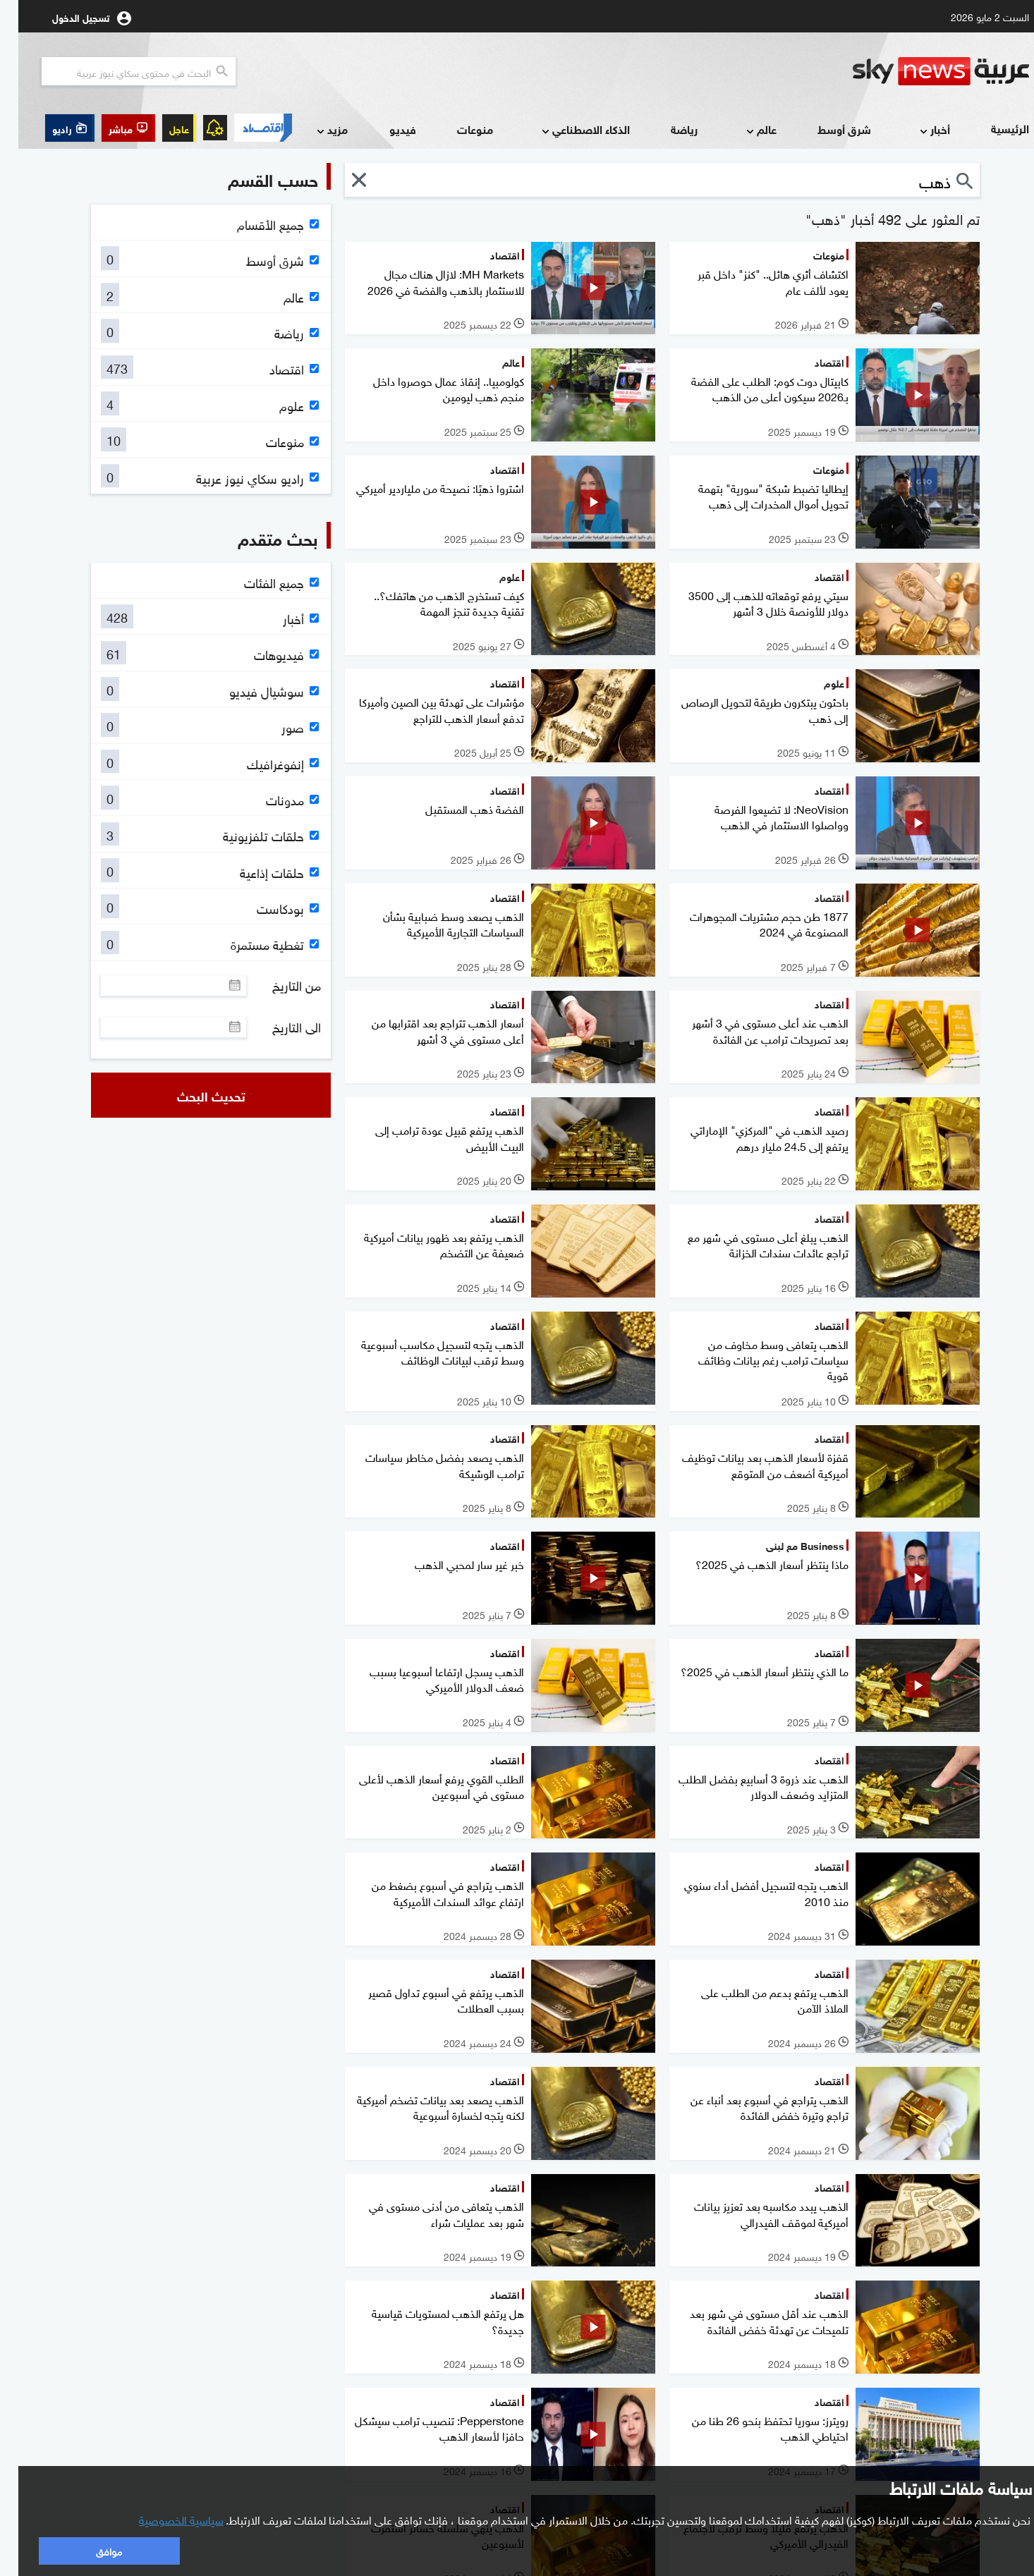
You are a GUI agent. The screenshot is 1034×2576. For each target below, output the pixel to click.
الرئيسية (992, 128)
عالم (741, 130)
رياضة (665, 129)
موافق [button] (91, 2550)
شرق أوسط (826, 129)
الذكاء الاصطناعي (566, 130)
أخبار (915, 130)
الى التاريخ (278, 1027)
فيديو (384, 129)
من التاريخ (278, 985)
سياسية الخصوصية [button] (163, 2519)
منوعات (457, 129)
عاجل (161, 128)
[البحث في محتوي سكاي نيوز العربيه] (120, 71)
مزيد (312, 130)
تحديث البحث (193, 1095)
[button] (110, 128)
